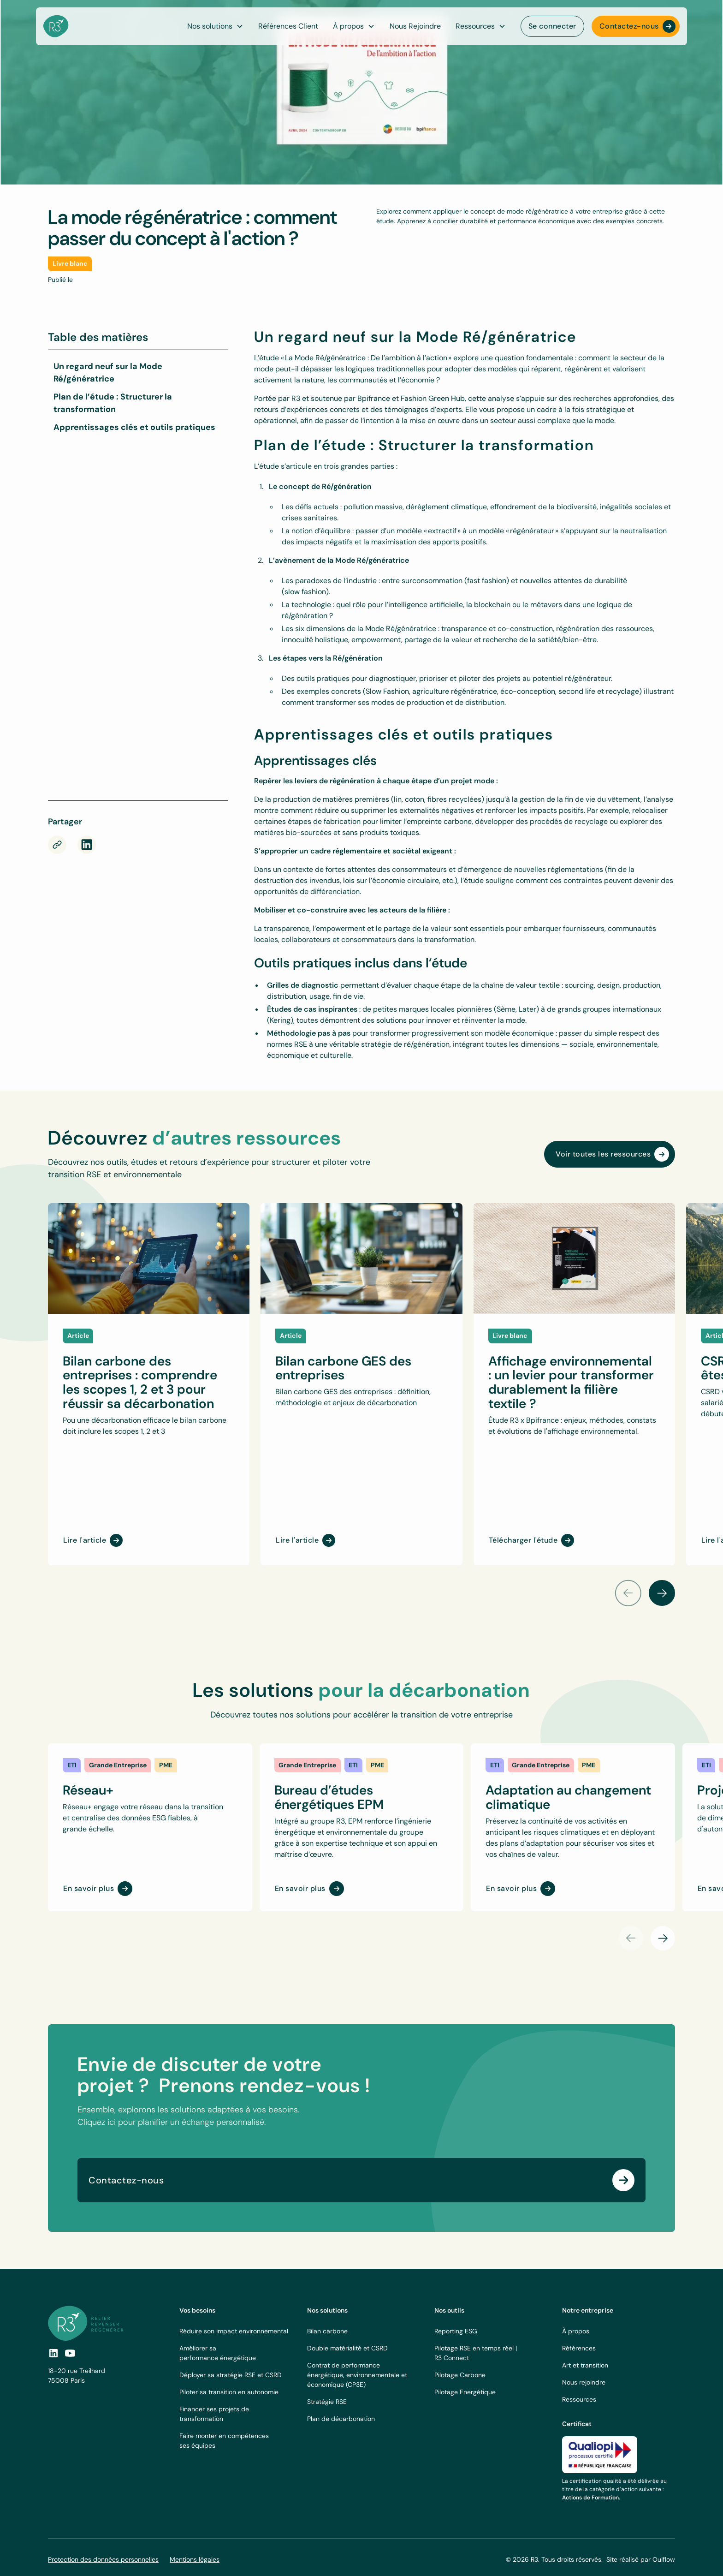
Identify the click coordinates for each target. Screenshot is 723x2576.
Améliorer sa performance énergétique (217, 2353)
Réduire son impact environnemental (233, 2331)
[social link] (53, 2353)
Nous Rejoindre (415, 26)
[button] (354, 26)
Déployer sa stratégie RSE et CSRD (230, 2375)
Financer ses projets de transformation (214, 2414)
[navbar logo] (56, 26)
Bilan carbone (327, 2331)
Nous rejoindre (583, 2382)
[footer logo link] (86, 2323)
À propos (575, 2331)
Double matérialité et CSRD (347, 2348)
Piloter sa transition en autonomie (229, 2392)
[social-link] (70, 2353)
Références (579, 2348)
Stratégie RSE (327, 2401)
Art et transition (585, 2365)
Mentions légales (194, 2559)
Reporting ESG (455, 2331)
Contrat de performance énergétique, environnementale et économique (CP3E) (357, 2375)
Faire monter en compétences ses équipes (224, 2441)
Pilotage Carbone (460, 2375)
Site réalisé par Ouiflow (640, 2559)
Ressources (579, 2399)
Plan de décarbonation (341, 2419)
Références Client (288, 26)
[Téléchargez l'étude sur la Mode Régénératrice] (137, 624)
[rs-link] (86, 844)
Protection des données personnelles (103, 2559)
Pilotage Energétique (465, 2392)
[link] (72, 1765)
